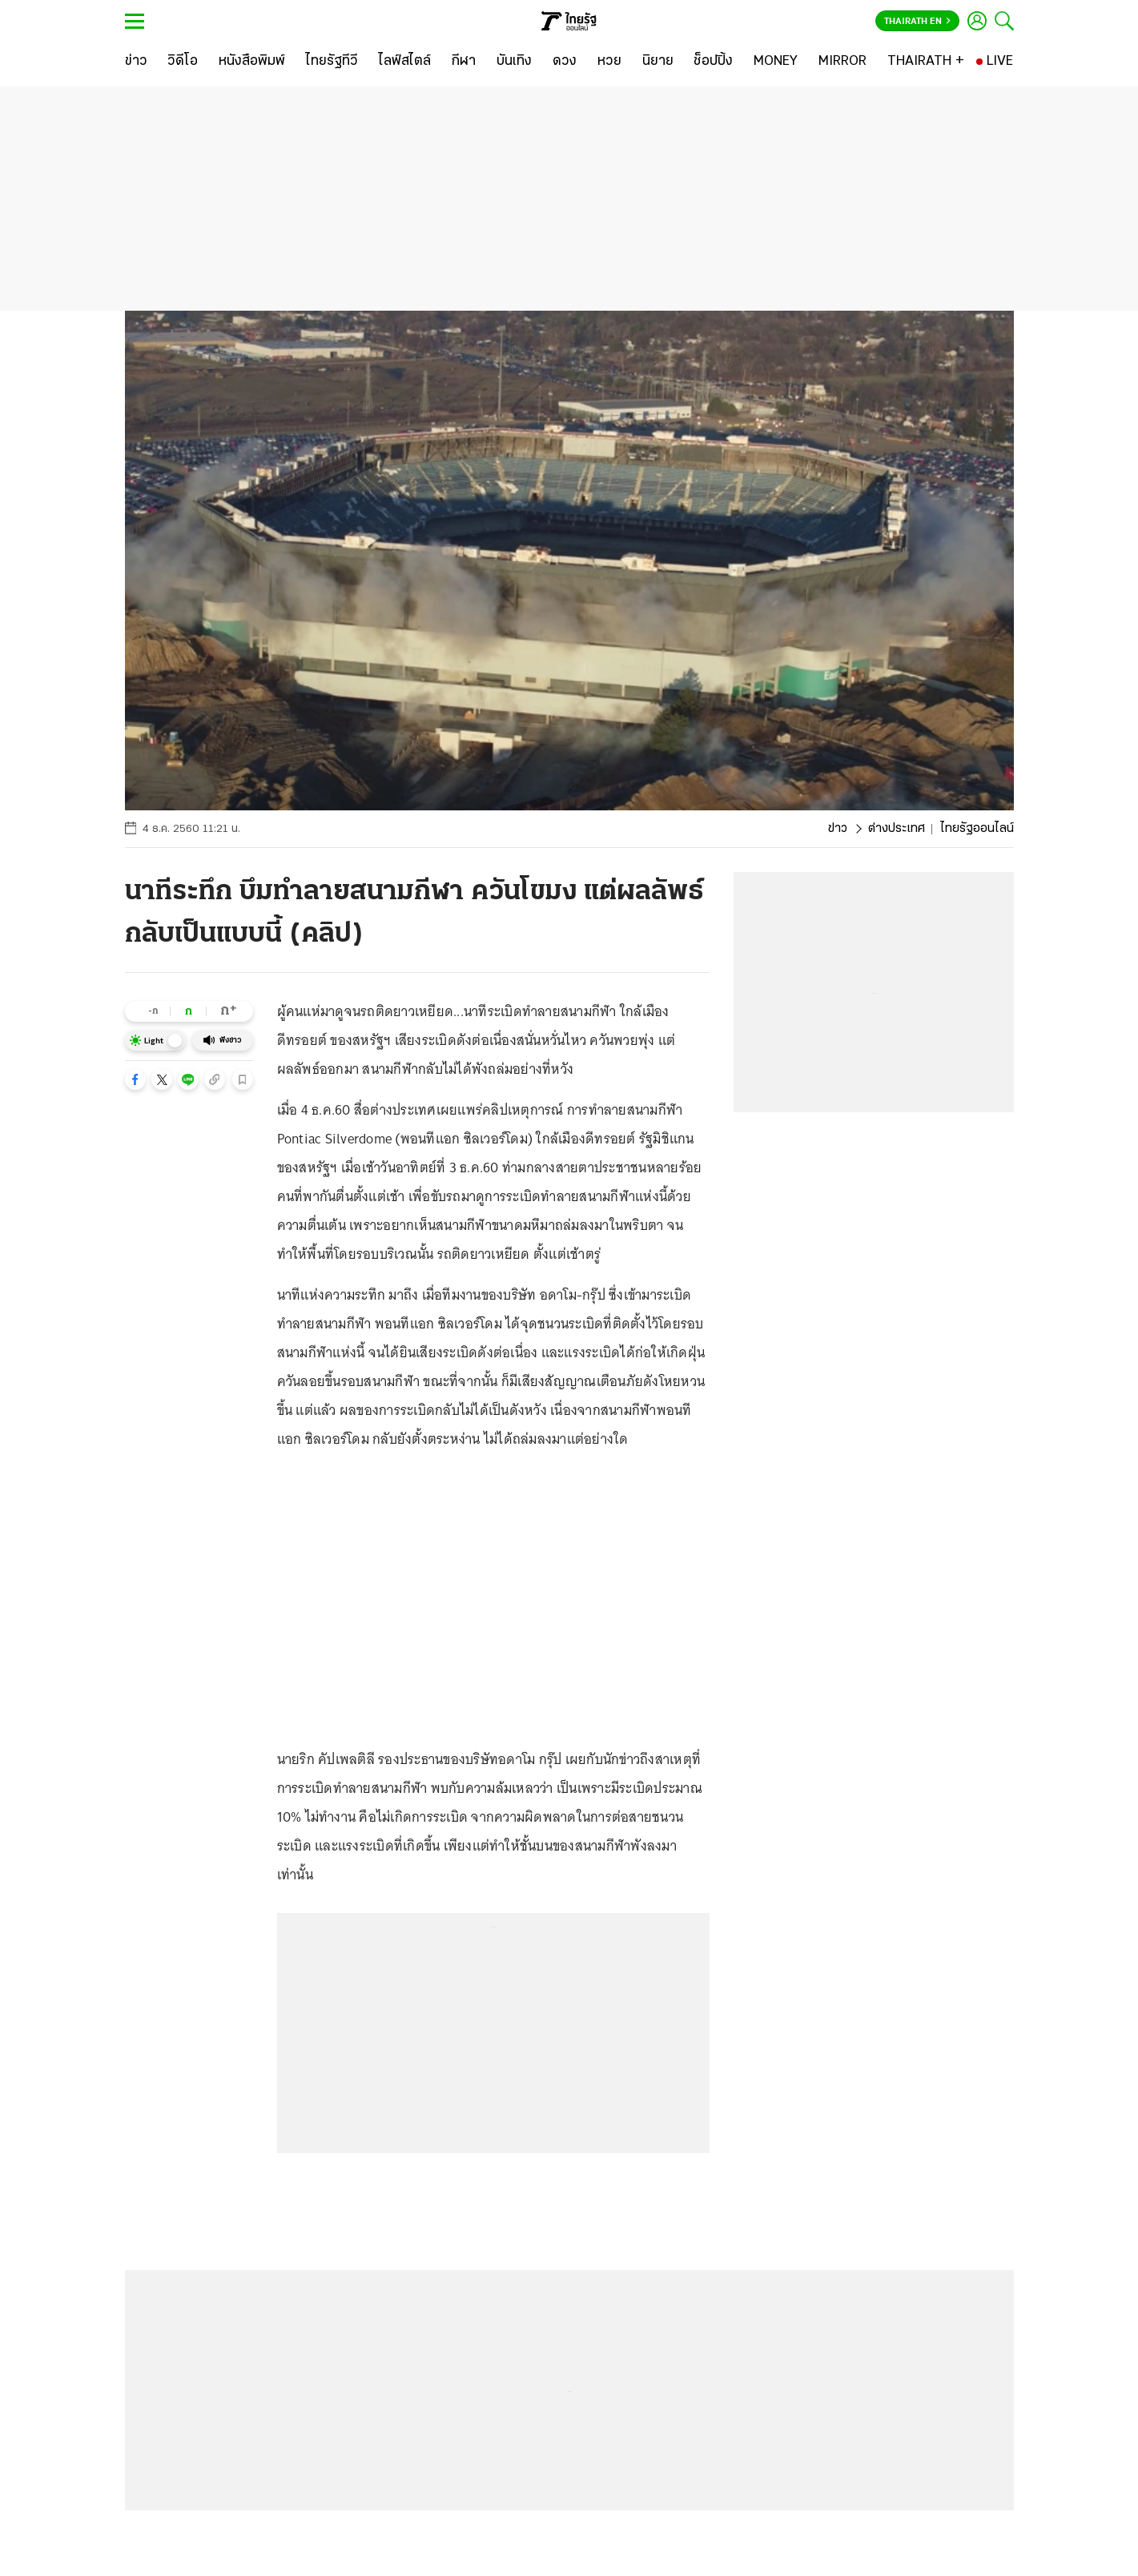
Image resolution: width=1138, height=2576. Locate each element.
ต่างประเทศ (896, 828)
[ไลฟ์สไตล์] (405, 62)
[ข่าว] (136, 62)
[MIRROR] (842, 62)
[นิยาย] (658, 62)
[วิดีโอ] (182, 62)
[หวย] (609, 62)
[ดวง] (565, 62)
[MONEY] (776, 62)
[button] (135, 1079)
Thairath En (917, 21)
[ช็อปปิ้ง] (713, 62)
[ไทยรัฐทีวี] (332, 62)
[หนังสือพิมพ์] (252, 62)
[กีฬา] (463, 62)
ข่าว (837, 828)
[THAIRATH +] (925, 62)
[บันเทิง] (514, 62)
